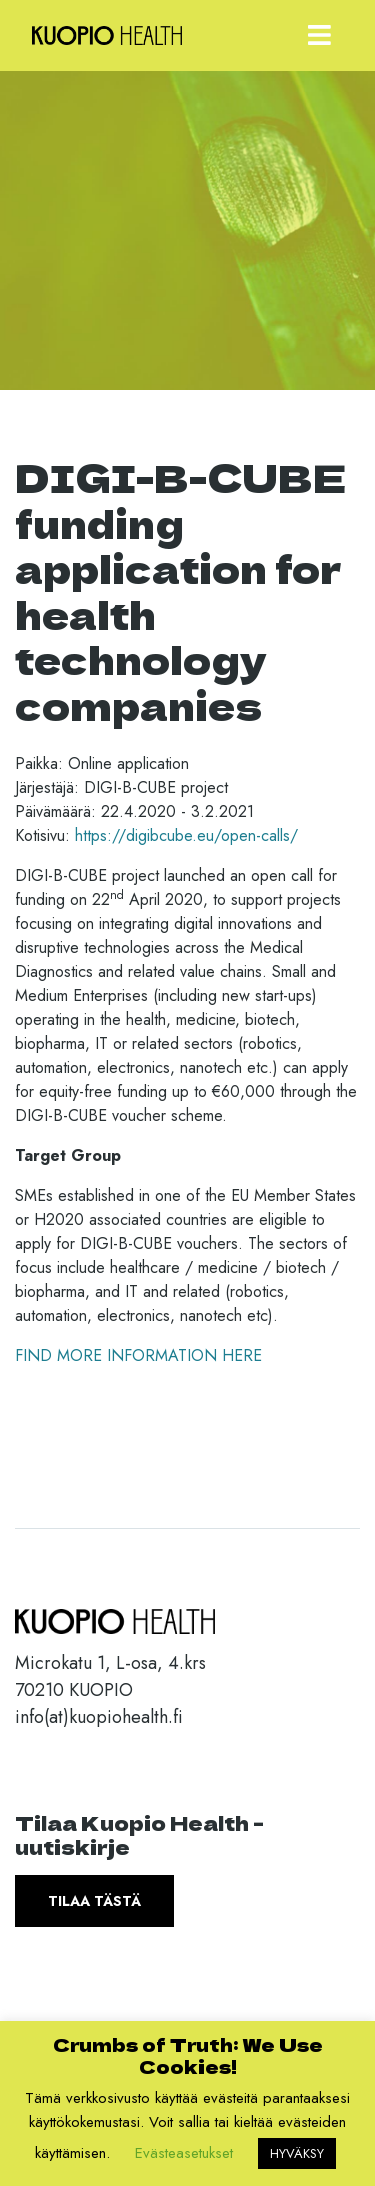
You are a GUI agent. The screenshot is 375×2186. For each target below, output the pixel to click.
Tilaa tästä (94, 1901)
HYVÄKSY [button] (297, 2153)
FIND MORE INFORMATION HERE (138, 1355)
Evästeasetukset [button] (184, 2153)
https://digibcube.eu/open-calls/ (186, 835)
